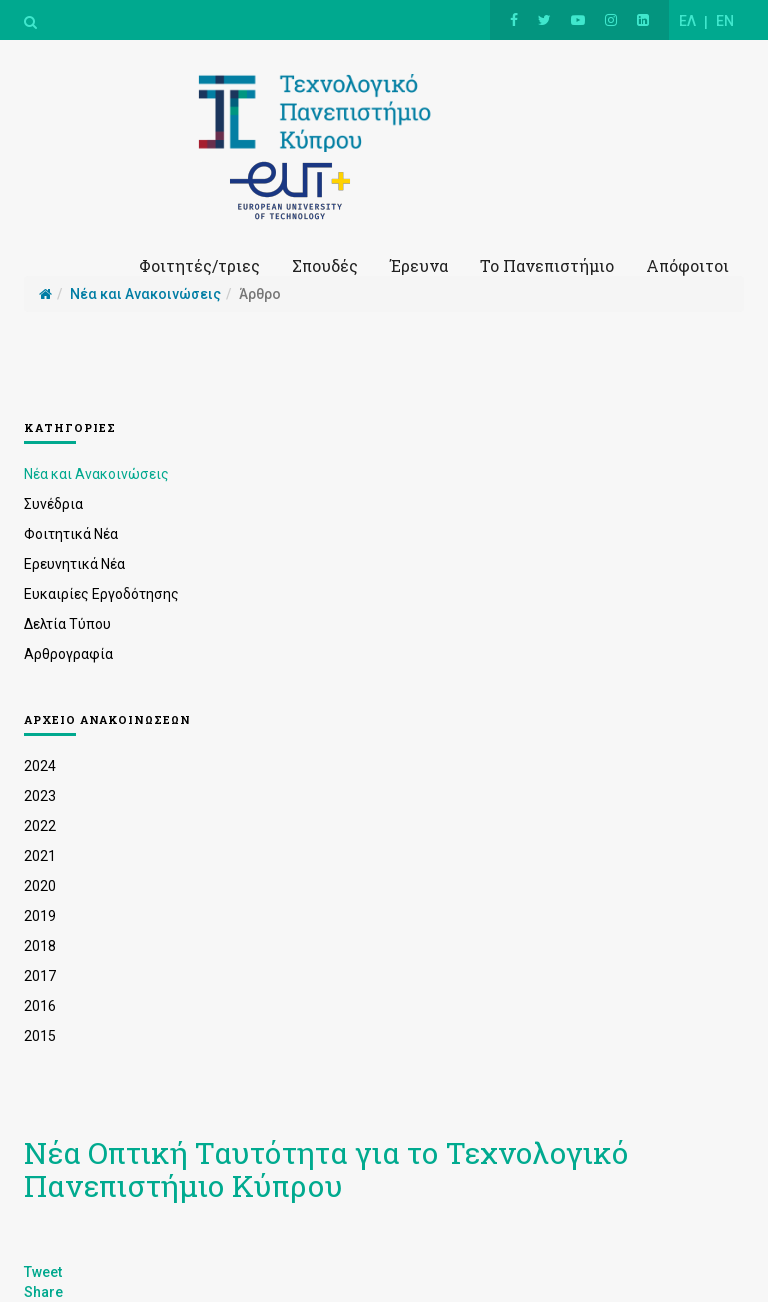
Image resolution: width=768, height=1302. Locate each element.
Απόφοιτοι (687, 265)
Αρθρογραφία (68, 654)
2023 (40, 796)
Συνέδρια (53, 504)
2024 (40, 766)
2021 (40, 856)
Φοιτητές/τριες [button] (199, 265)
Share (43, 1292)
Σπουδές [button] (325, 265)
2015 (40, 1036)
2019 (40, 916)
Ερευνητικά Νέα (74, 564)
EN (725, 21)
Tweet (43, 1272)
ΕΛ (687, 21)
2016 (40, 1006)
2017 (40, 976)
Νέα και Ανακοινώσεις (96, 474)
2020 (40, 886)
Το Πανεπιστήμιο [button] (547, 265)
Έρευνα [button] (419, 265)
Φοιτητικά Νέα (71, 534)
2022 (40, 826)
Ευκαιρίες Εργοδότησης (101, 594)
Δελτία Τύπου (67, 624)
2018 (40, 946)
